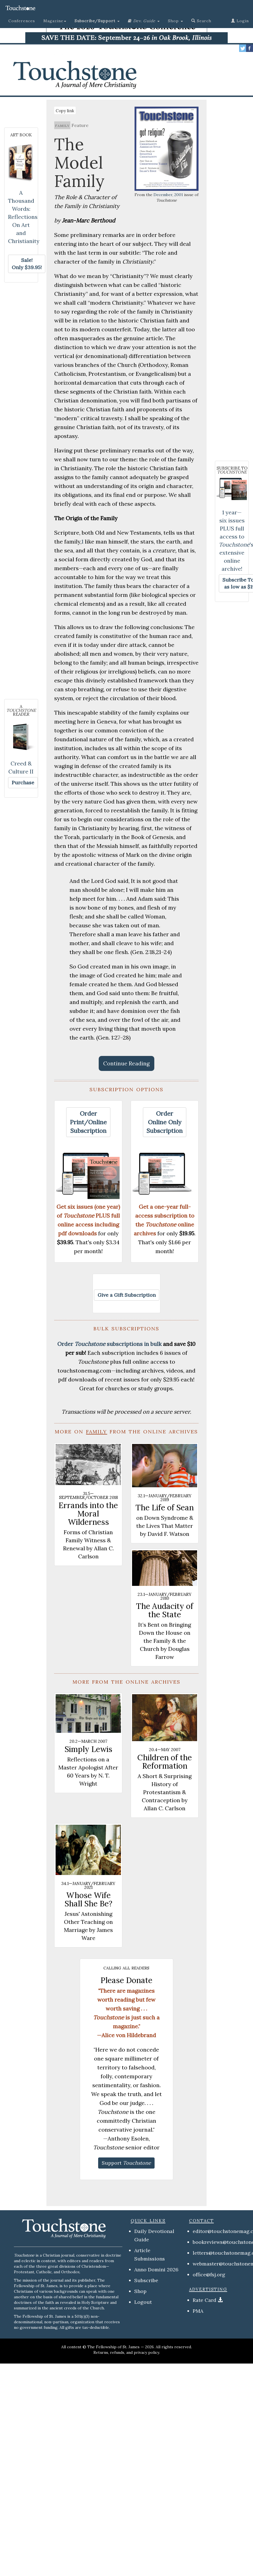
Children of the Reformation (164, 1762)
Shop (140, 2291)
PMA (198, 2311)
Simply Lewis (88, 1749)
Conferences (21, 20)
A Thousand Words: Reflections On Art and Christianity (23, 216)
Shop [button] (175, 20)
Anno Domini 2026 (156, 2269)
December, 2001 (168, 194)
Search (201, 20)
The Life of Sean (164, 1508)
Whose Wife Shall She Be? (88, 1899)
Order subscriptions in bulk (109, 1343)
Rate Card (204, 2300)
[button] (97, 21)
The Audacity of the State (164, 1610)
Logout (143, 2302)
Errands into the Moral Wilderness (88, 1513)
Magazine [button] (54, 20)
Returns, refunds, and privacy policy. (126, 2352)
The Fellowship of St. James (113, 2346)
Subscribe (146, 2280)
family (62, 125)
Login (240, 20)
